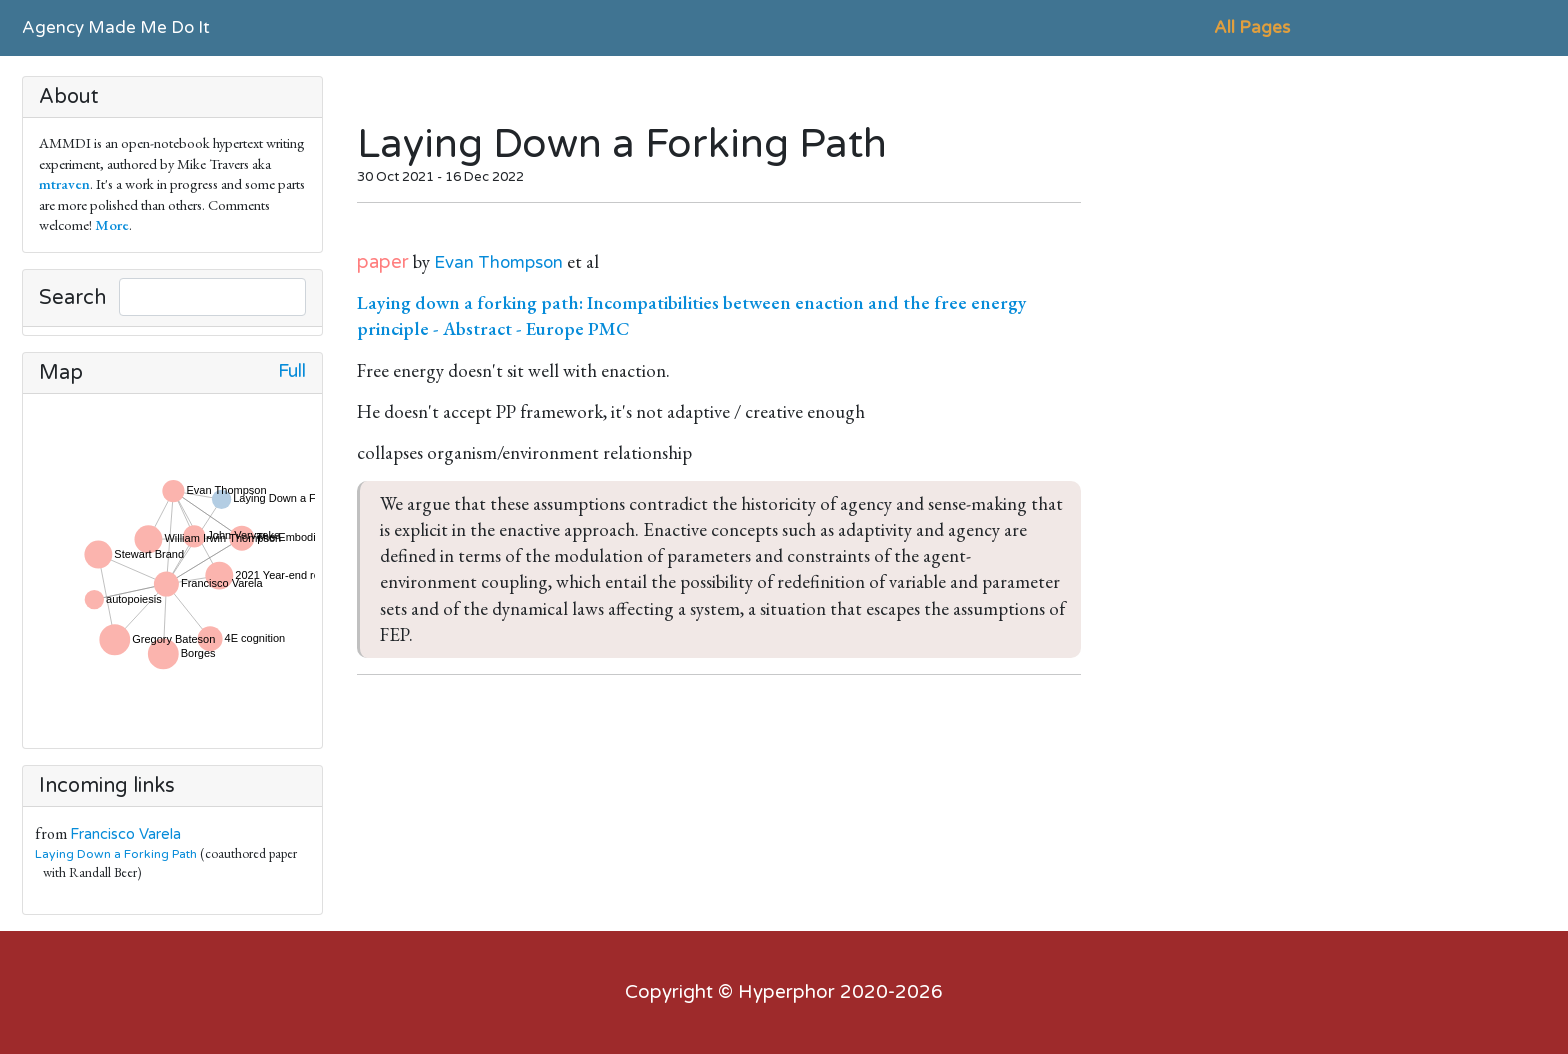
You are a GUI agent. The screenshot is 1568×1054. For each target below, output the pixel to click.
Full (292, 371)
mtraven (64, 183)
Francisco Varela (125, 834)
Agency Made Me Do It (116, 27)
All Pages (1252, 27)
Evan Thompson (498, 262)
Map (61, 373)
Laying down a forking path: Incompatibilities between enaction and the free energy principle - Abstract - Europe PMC (692, 315)
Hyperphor (786, 992)
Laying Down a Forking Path (116, 854)
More (112, 224)
